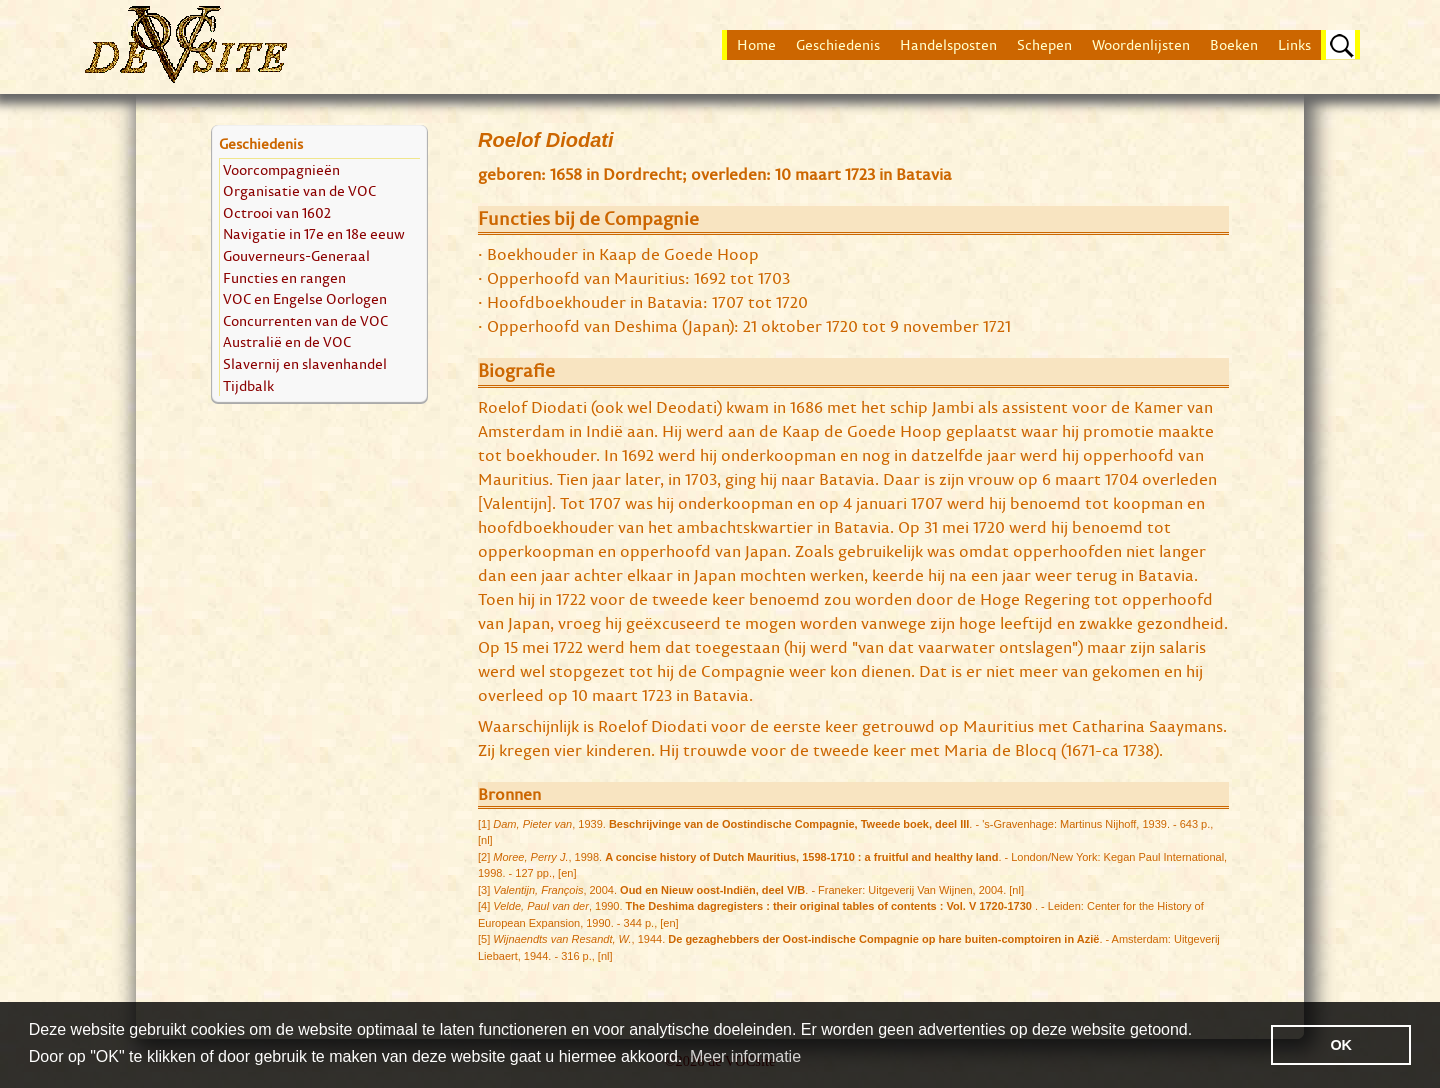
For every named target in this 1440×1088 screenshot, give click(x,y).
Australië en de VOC (287, 341)
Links (1294, 45)
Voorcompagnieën (281, 169)
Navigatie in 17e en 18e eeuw (314, 233)
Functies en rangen (284, 277)
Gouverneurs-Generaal (296, 255)
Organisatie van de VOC (299, 190)
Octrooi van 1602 (277, 212)
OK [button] (1341, 1045)
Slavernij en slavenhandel (305, 363)
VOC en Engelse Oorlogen (305, 298)
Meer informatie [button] (745, 1056)
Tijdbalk (248, 385)
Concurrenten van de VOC (305, 320)
